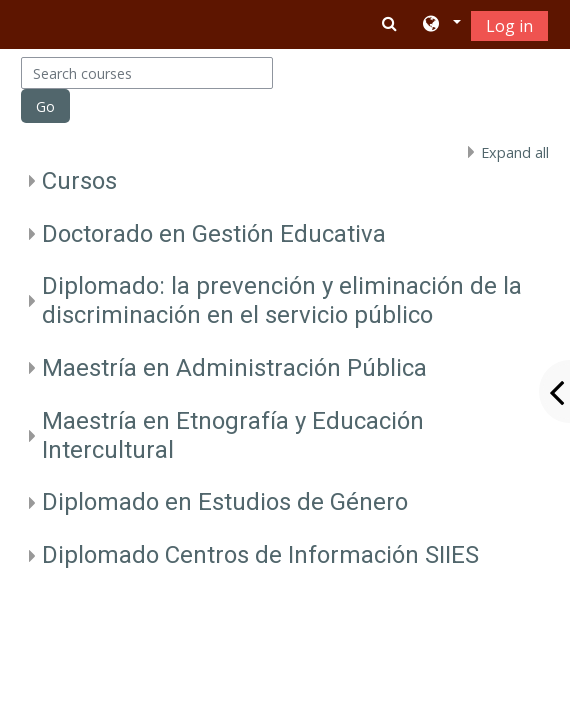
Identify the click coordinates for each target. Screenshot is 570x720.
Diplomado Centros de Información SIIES (260, 555)
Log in (509, 26)
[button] (440, 25)
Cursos (79, 181)
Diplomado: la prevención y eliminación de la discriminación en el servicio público (282, 300)
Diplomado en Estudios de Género (225, 502)
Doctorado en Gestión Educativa (214, 234)
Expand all (515, 152)
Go (45, 106)
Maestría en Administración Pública (234, 368)
